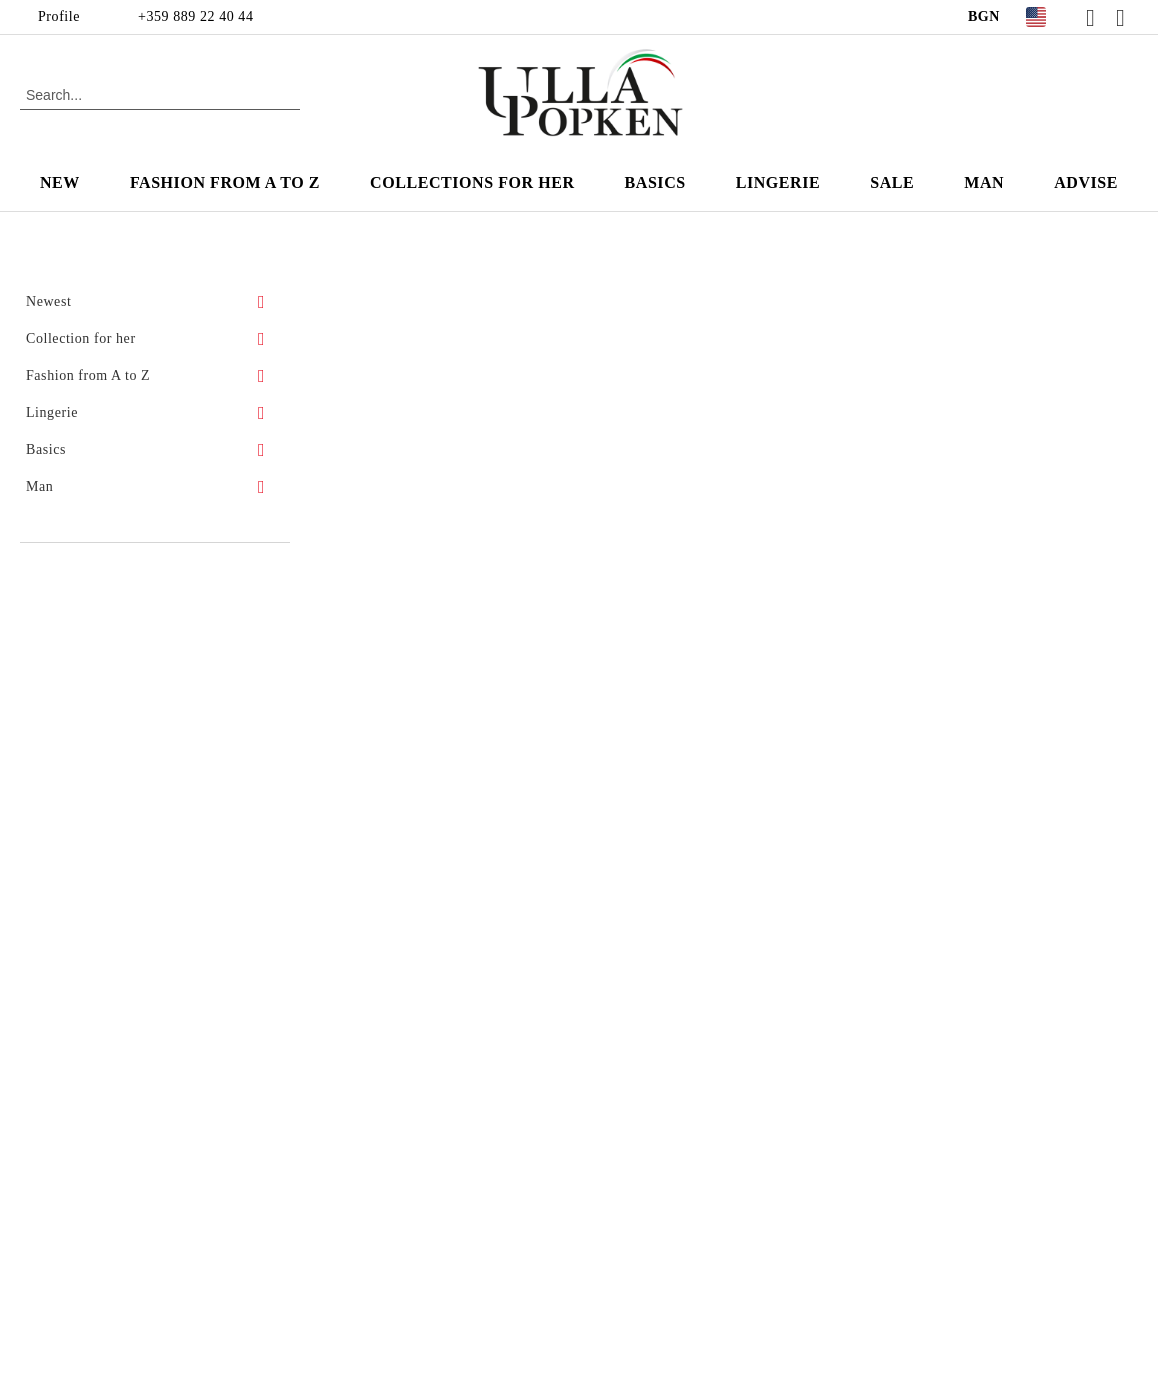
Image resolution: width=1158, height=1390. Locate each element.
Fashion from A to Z (225, 182)
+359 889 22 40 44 (195, 16)
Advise (1086, 182)
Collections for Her (472, 182)
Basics (655, 182)
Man (984, 182)
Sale (892, 182)
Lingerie (778, 182)
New (60, 182)
